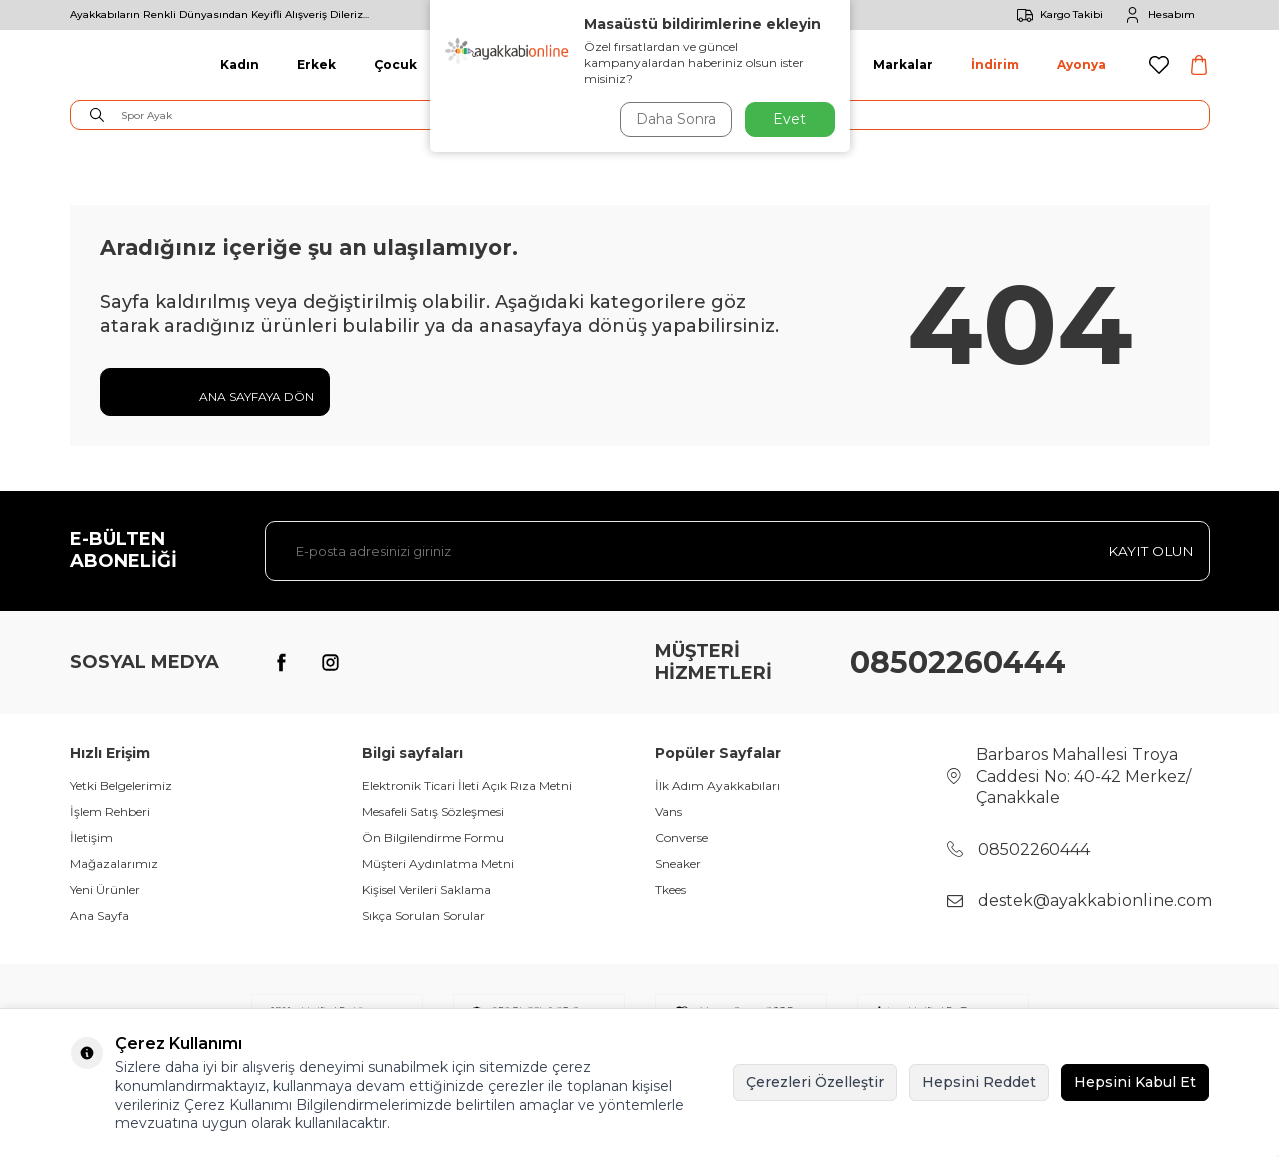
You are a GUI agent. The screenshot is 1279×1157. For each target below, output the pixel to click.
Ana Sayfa (99, 915)
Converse (681, 837)
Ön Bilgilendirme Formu (433, 837)
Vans (668, 811)
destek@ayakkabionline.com (1095, 900)
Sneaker (678, 863)
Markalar (903, 64)
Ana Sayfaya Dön (215, 395)
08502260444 (958, 662)
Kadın (239, 64)
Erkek (316, 64)
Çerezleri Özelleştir (815, 1082)
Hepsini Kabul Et (1135, 1082)
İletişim (91, 837)
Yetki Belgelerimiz (121, 785)
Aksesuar (802, 64)
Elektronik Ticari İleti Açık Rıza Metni (467, 785)
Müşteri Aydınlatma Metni (438, 863)
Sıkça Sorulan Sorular (423, 915)
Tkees (670, 889)
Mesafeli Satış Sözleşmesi (433, 811)
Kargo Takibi (1056, 15)
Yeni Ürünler (105, 889)
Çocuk (395, 64)
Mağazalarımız (114, 863)
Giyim (474, 64)
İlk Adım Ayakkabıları (717, 785)
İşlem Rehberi (110, 811)
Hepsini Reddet (979, 1082)
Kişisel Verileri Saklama (426, 889)
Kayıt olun (1149, 551)
